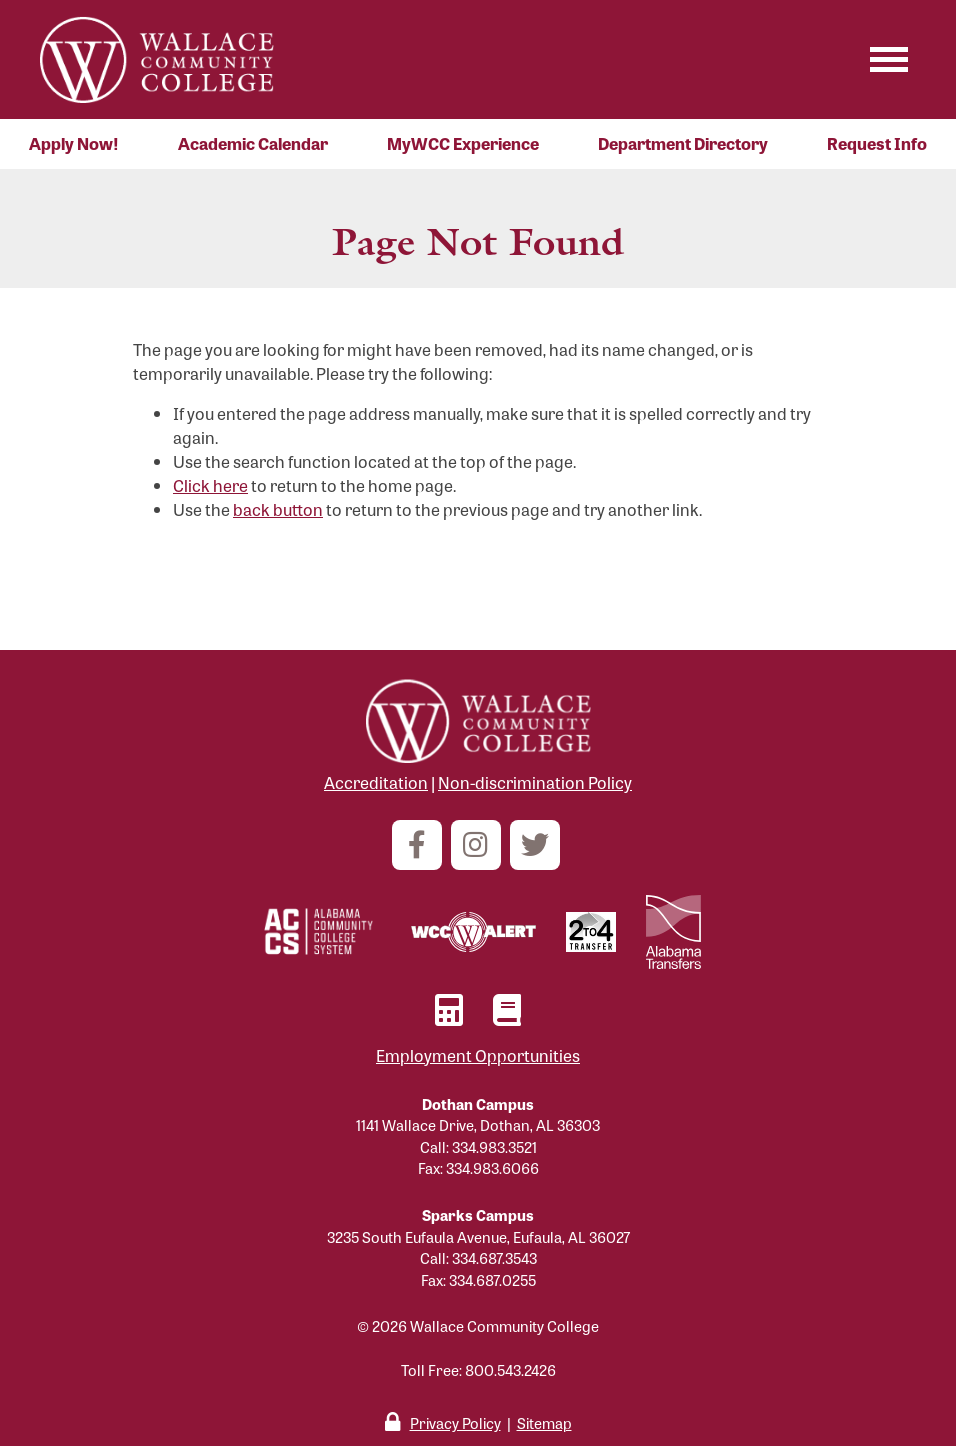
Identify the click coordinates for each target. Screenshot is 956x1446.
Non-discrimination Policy (535, 782)
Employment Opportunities (478, 1055)
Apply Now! (74, 143)
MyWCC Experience (463, 143)
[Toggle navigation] (889, 59)
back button (278, 509)
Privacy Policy (455, 1422)
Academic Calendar (253, 143)
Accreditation (376, 782)
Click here (210, 485)
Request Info (877, 143)
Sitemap (544, 1422)
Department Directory (683, 143)
